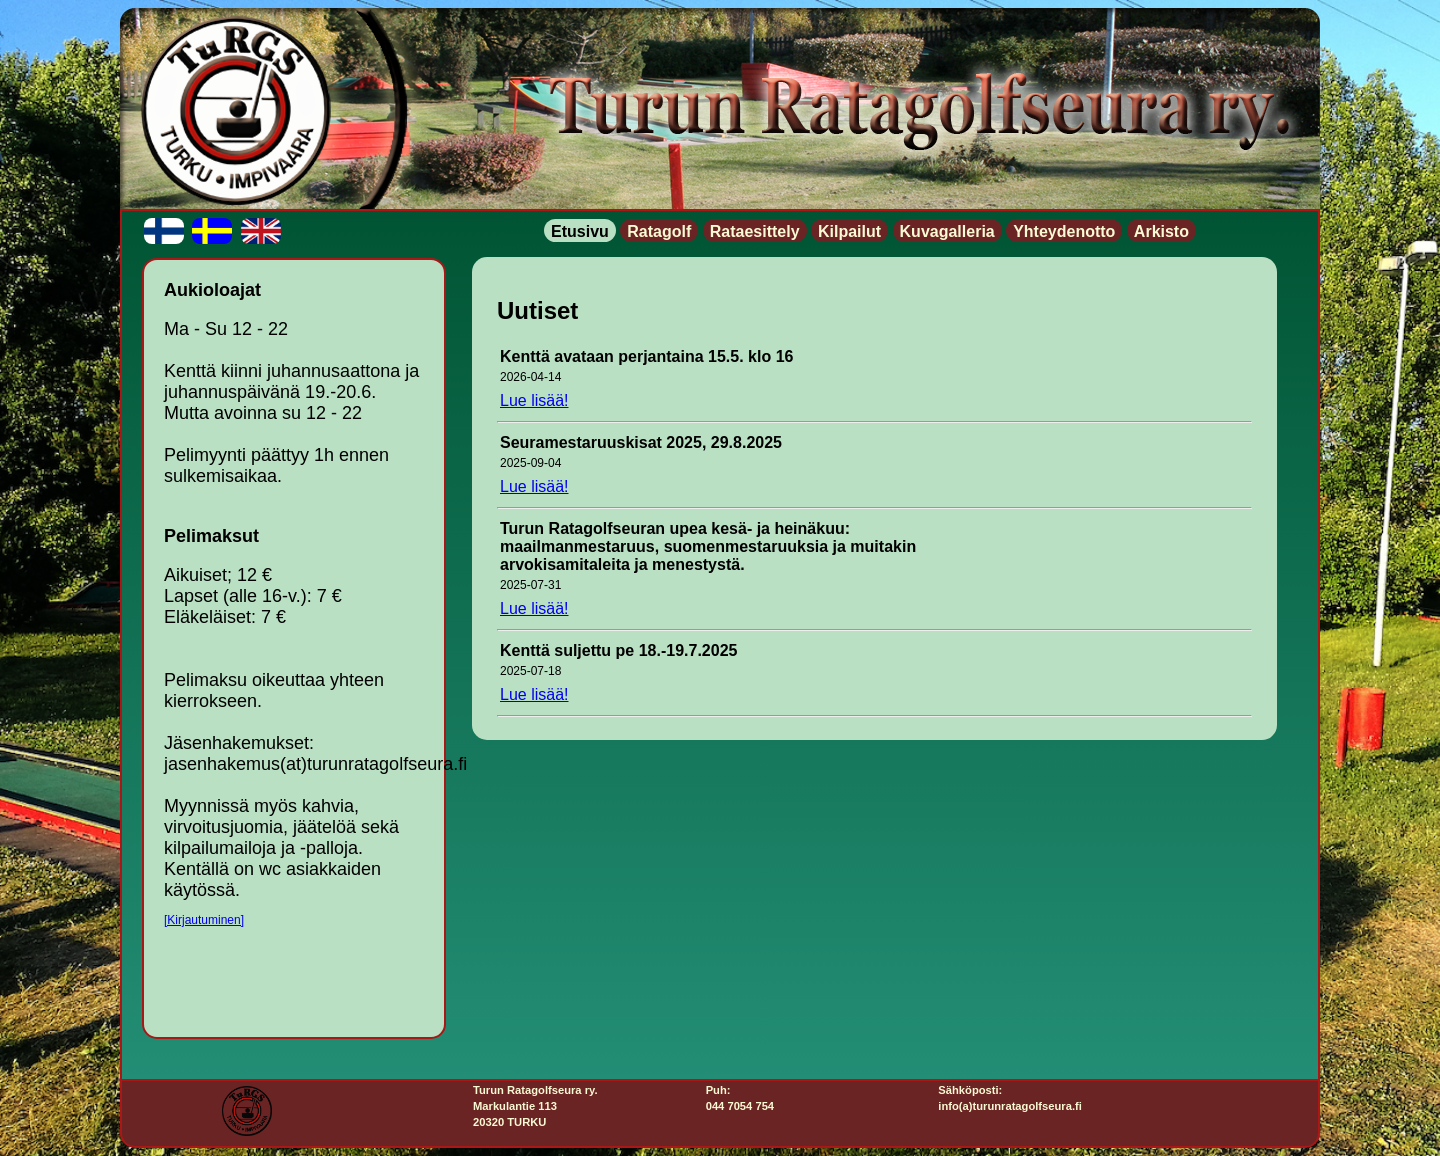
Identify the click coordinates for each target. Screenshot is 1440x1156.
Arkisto (1161, 231)
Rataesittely (755, 231)
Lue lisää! (534, 400)
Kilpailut (849, 231)
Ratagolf (659, 231)
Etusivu (580, 231)
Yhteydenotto (1064, 231)
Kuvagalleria (947, 231)
